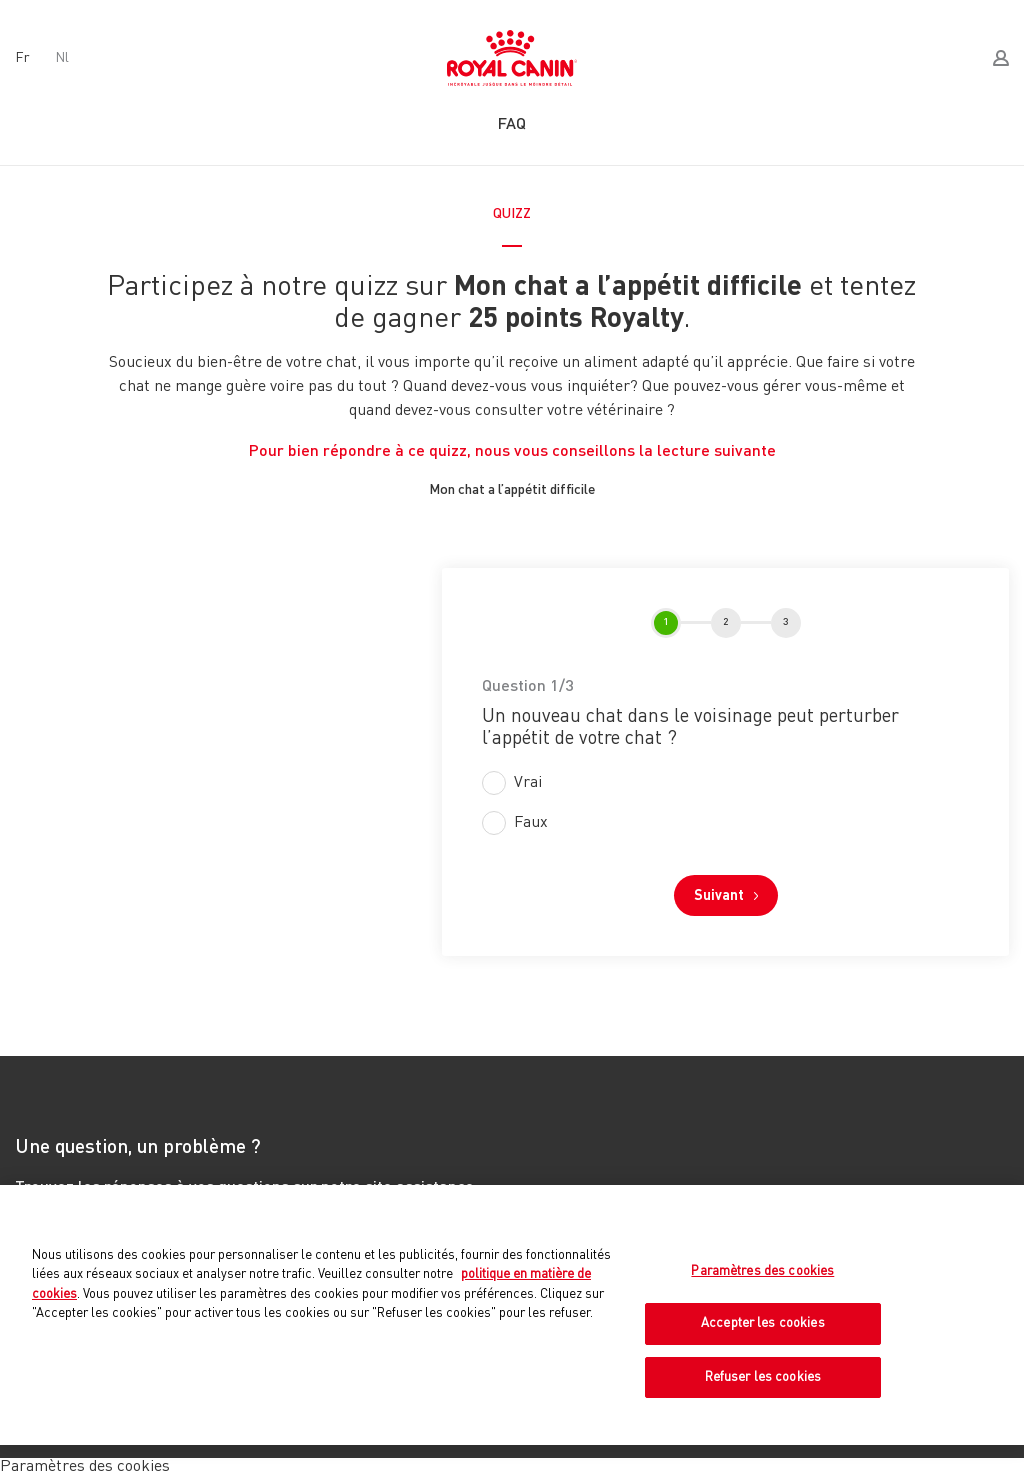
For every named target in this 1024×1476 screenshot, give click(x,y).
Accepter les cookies (763, 1323)
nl (62, 58)
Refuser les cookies (763, 1377)
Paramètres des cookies (762, 1271)
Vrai (528, 783)
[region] (512, 1315)
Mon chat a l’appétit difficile (512, 490)
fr (22, 58)
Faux (531, 823)
